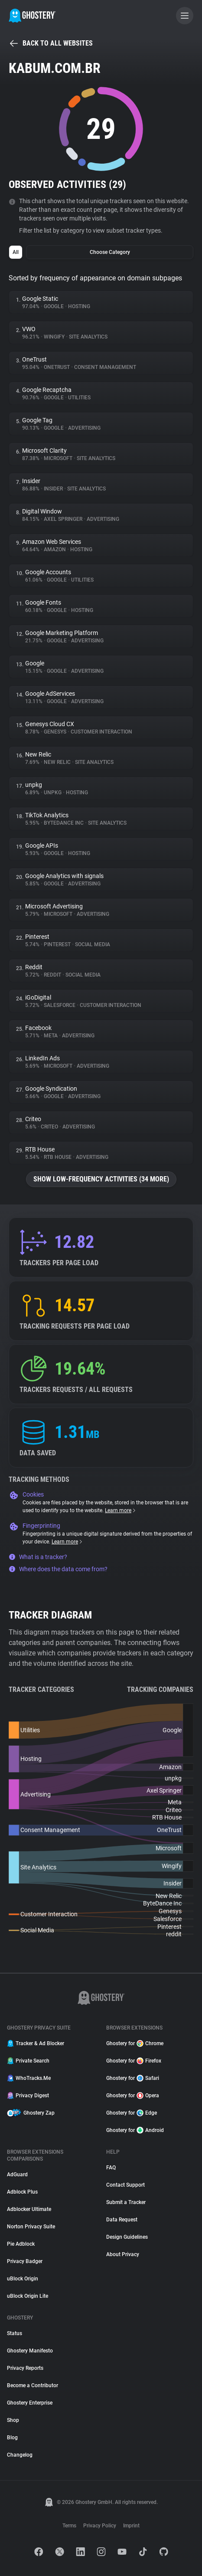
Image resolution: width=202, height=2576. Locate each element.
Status (14, 2333)
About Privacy (122, 2254)
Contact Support (125, 2185)
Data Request (121, 2220)
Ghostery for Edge (131, 2112)
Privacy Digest (28, 2095)
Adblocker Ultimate (29, 2209)
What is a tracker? (38, 1556)
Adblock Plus (22, 2192)
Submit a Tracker (126, 2202)
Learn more (121, 1510)
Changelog (20, 2455)
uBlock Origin (22, 2279)
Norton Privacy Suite (31, 2227)
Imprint (131, 2526)
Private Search (28, 2060)
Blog (12, 2438)
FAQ (111, 2168)
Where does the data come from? (58, 1569)
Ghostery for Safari (132, 2078)
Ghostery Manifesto (30, 2351)
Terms (69, 2526)
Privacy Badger (24, 2261)
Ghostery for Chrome (134, 2043)
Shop (13, 2420)
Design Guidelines (127, 2237)
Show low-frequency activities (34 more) (101, 1179)
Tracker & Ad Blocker (35, 2043)
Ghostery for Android (135, 2130)
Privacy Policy (99, 2526)
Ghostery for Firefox (133, 2060)
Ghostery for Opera (132, 2095)
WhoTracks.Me (29, 2078)
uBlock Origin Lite (27, 2296)
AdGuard (17, 2174)
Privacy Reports (25, 2368)
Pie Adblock (21, 2244)
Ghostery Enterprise (29, 2403)
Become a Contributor (32, 2385)
